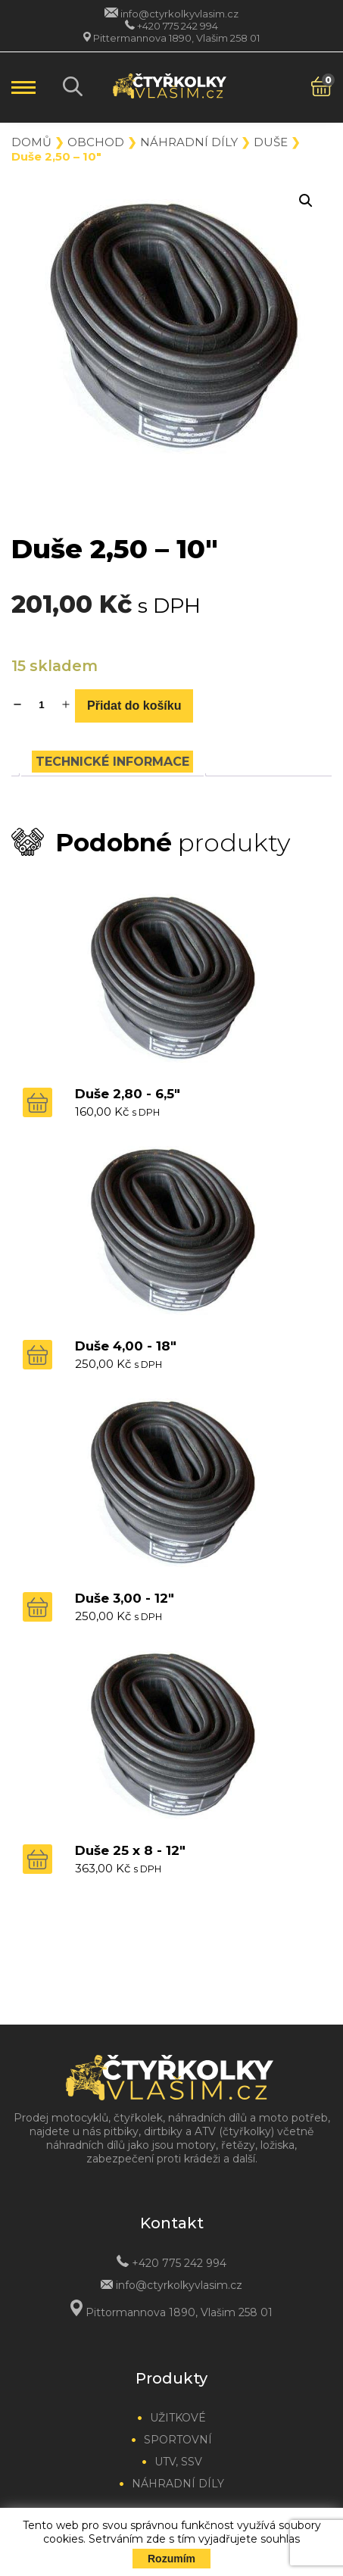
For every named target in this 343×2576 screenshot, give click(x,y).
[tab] (112, 761)
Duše (271, 142)
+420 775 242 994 (177, 26)
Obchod (95, 142)
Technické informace (112, 761)
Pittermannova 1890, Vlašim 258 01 (176, 38)
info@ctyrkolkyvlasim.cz (179, 14)
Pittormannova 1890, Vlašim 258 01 (179, 2312)
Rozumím (171, 2559)
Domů (31, 142)
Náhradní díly (189, 142)
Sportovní (178, 2439)
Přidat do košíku (134, 705)
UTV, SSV (178, 2461)
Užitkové (178, 2418)
